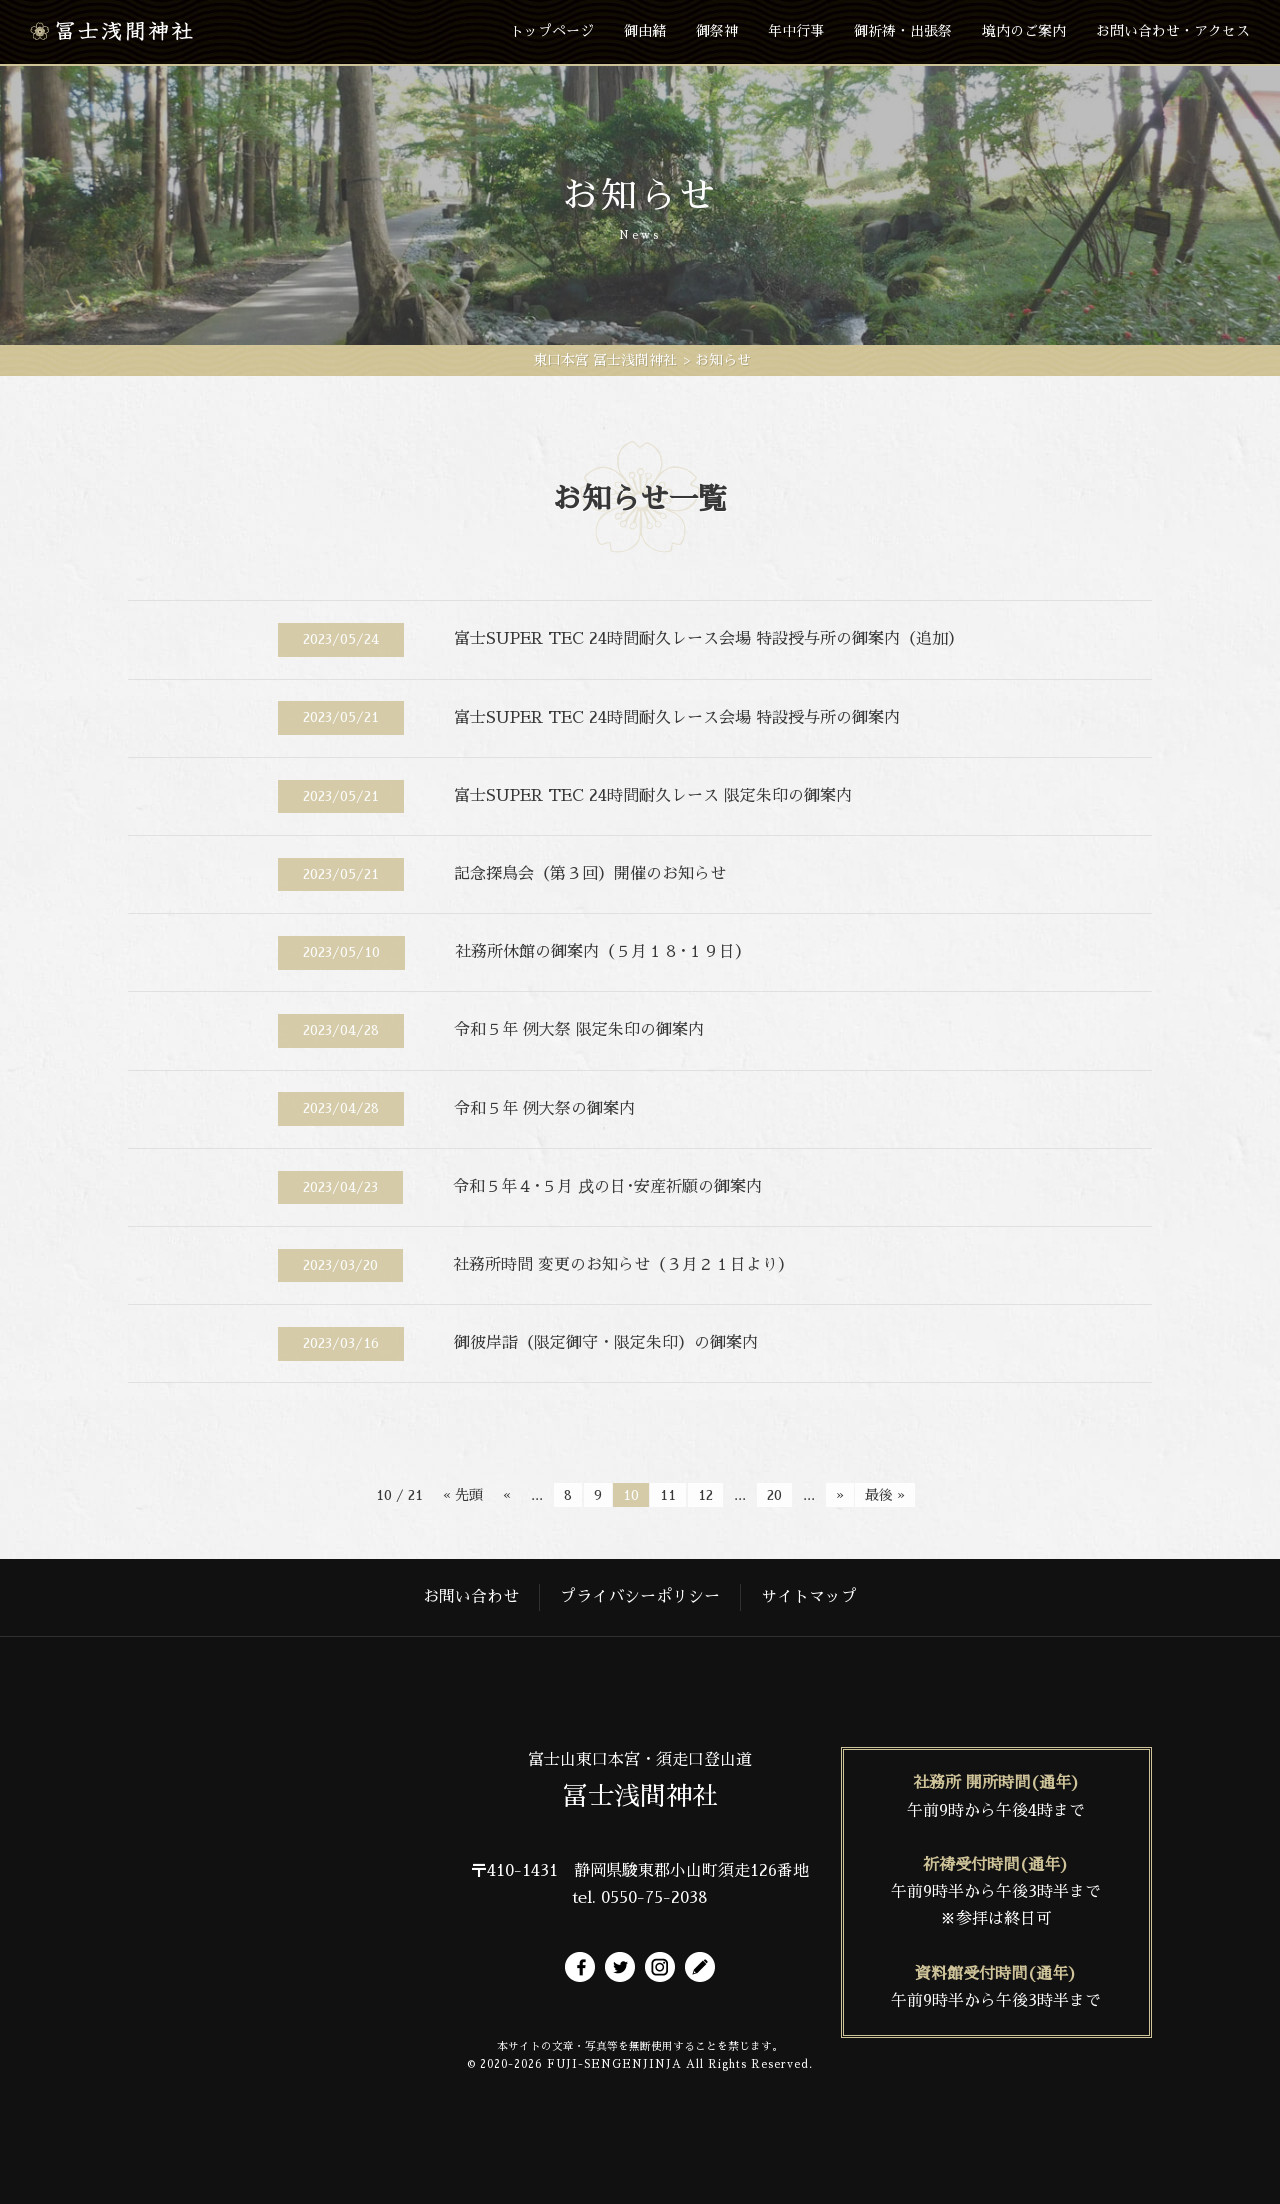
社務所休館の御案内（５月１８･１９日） (603, 952)
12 (705, 1495)
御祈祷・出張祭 (903, 31)
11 (668, 1495)
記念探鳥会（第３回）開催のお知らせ (590, 874)
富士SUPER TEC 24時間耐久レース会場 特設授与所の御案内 (677, 718)
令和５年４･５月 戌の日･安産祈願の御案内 (607, 1187)
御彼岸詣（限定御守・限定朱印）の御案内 (606, 1343)
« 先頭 (463, 1495)
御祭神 (717, 31)
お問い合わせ (471, 1597)
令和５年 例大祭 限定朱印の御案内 (579, 1030)
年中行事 (796, 31)
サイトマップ (809, 1597)
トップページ (552, 31)
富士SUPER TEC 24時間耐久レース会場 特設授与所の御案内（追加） (709, 639)
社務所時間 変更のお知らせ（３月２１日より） (623, 1265)
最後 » (885, 1495)
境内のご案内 (1024, 31)
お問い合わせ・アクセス (1173, 31)
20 (774, 1495)
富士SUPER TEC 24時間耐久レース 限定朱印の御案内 (653, 796)
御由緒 (645, 31)
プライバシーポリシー (640, 1597)
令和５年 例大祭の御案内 (544, 1109)
